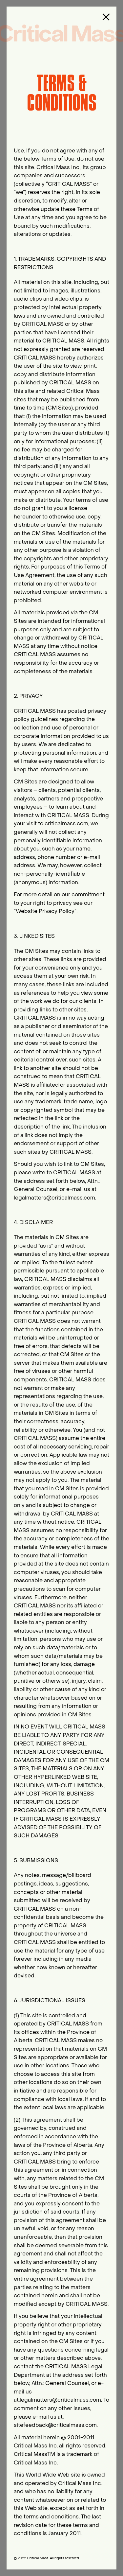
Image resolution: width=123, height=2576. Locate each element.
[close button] (106, 17)
